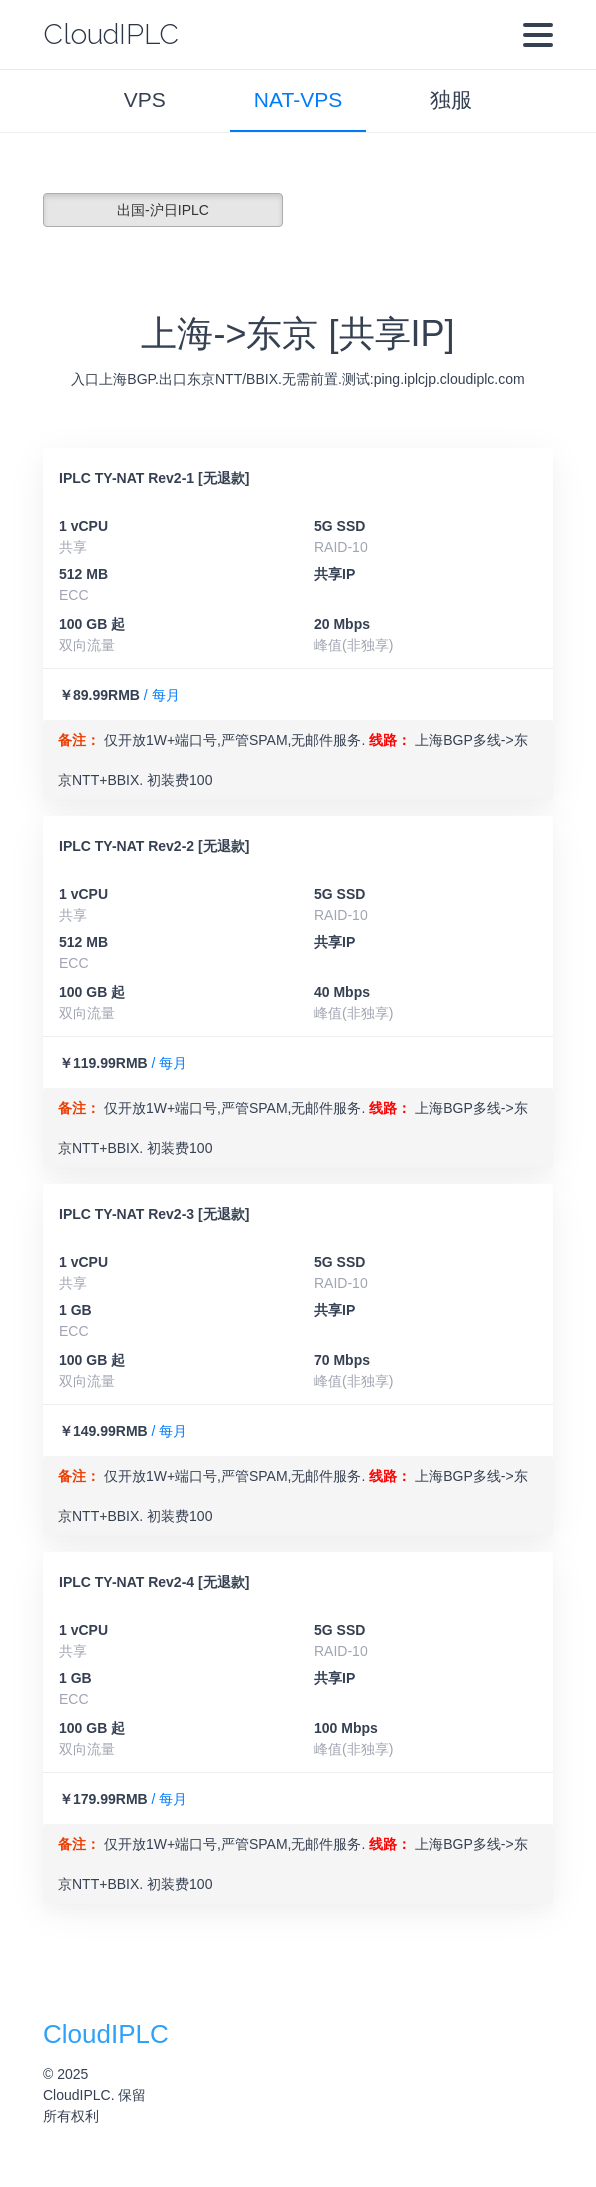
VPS (145, 99)
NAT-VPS (298, 99)
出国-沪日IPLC (163, 210)
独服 (451, 99)
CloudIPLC (111, 34)
